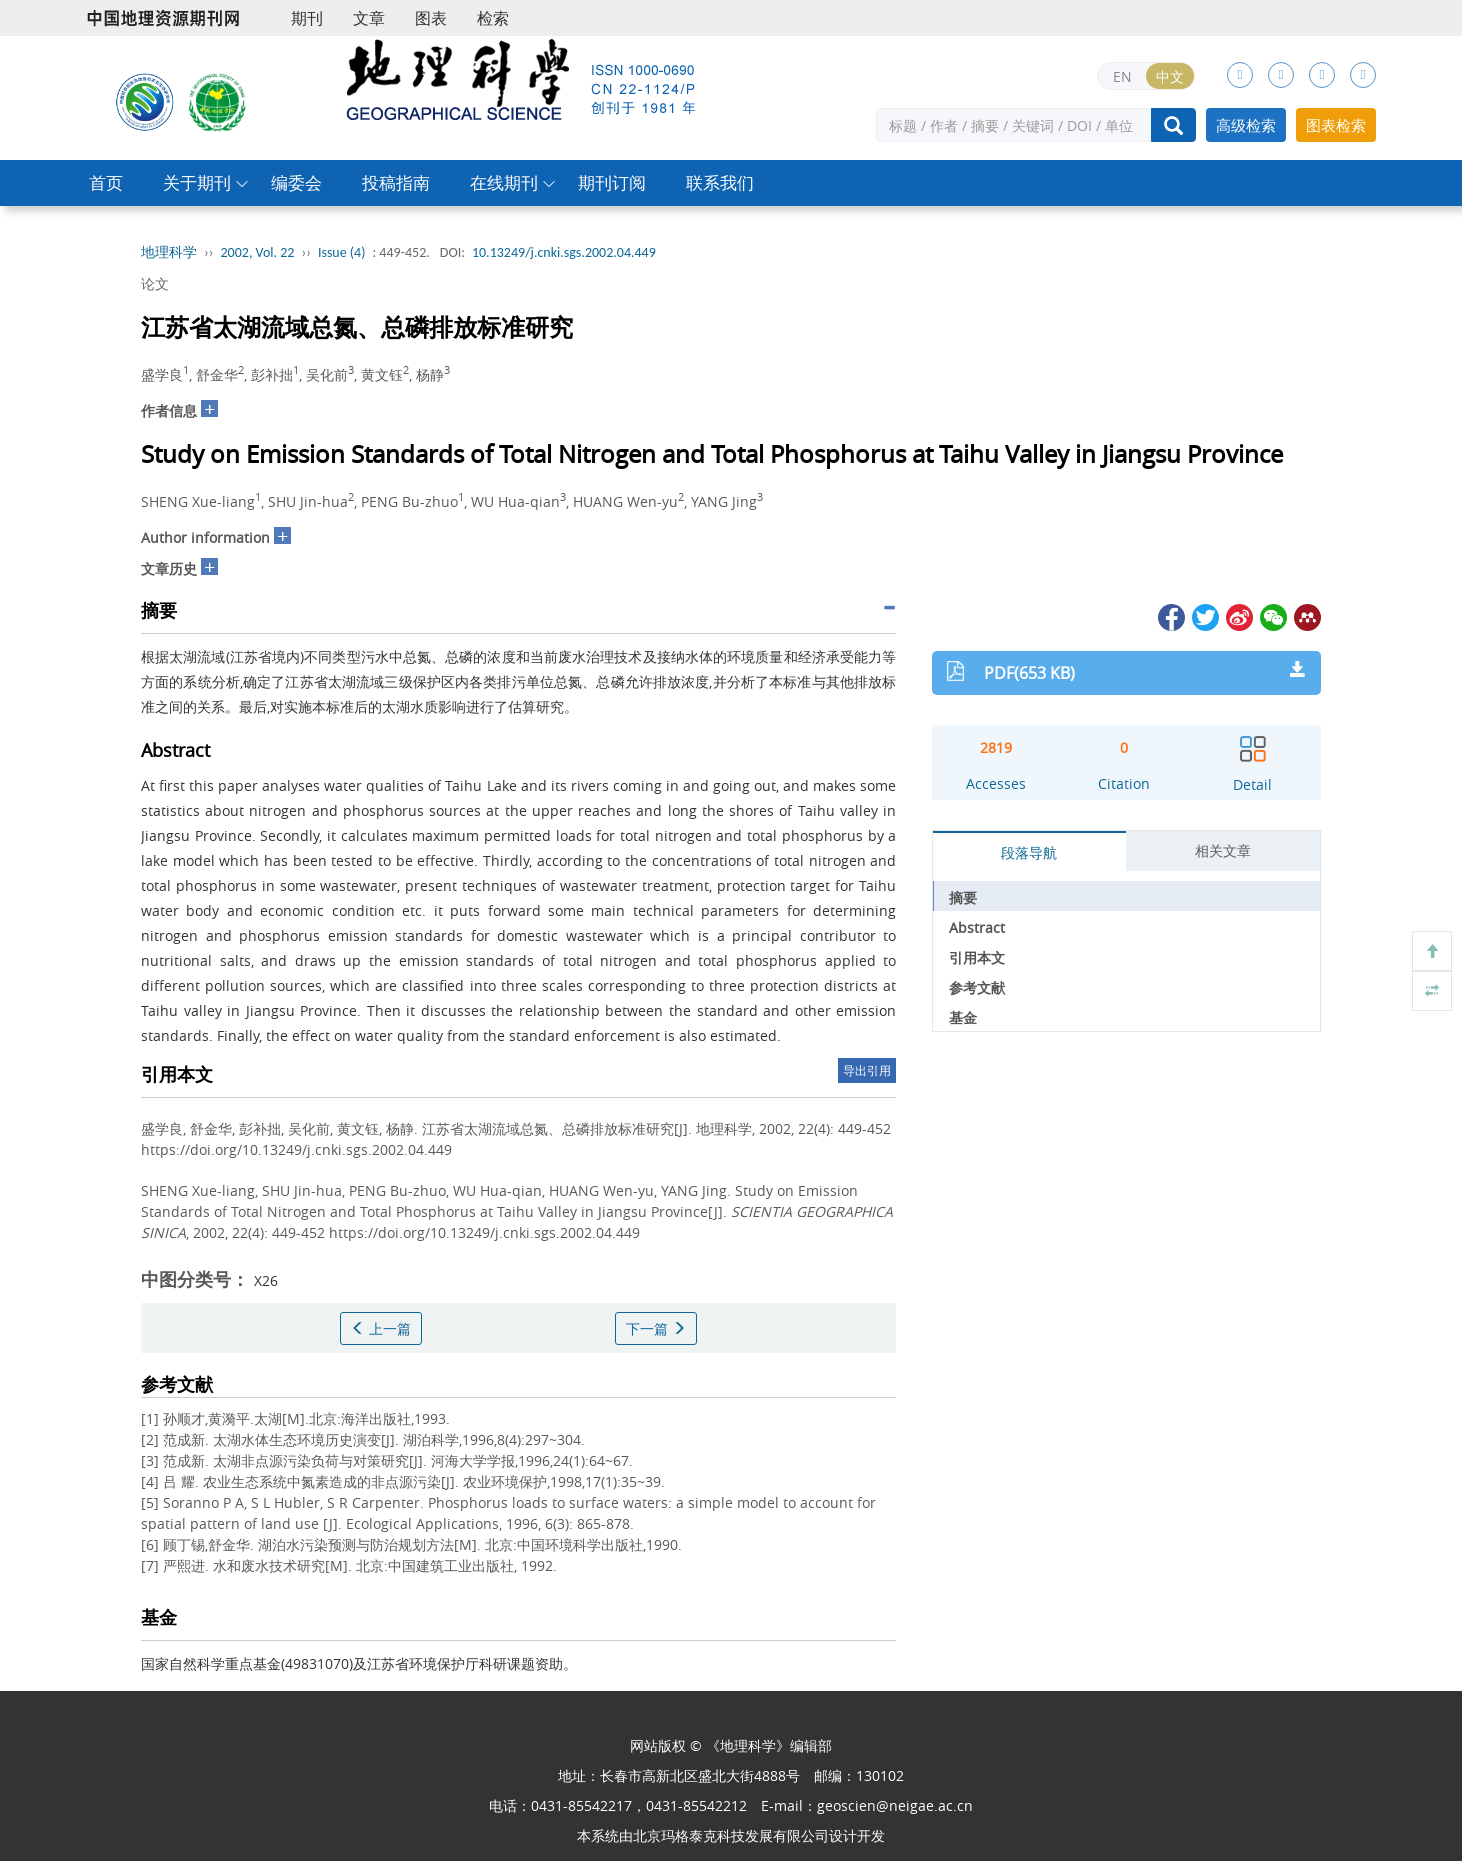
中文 (1170, 76)
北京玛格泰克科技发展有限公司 (731, 1835)
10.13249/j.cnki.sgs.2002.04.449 (564, 252)
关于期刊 (197, 182)
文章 (369, 18)
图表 (431, 18)
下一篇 (656, 1328)
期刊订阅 (612, 182)
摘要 (963, 897)
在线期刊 (504, 182)
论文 (155, 283)
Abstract (977, 927)
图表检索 (1336, 125)
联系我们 (720, 182)
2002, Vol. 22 (258, 252)
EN (1122, 76)
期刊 (307, 18)
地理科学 (169, 252)
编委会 (296, 182)
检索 (493, 18)
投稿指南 (396, 182)
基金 (963, 1017)
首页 (106, 182)
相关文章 (1223, 850)
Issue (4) (342, 252)
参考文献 (977, 987)
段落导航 (1029, 852)
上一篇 (381, 1328)
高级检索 (1246, 125)
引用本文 (977, 957)
